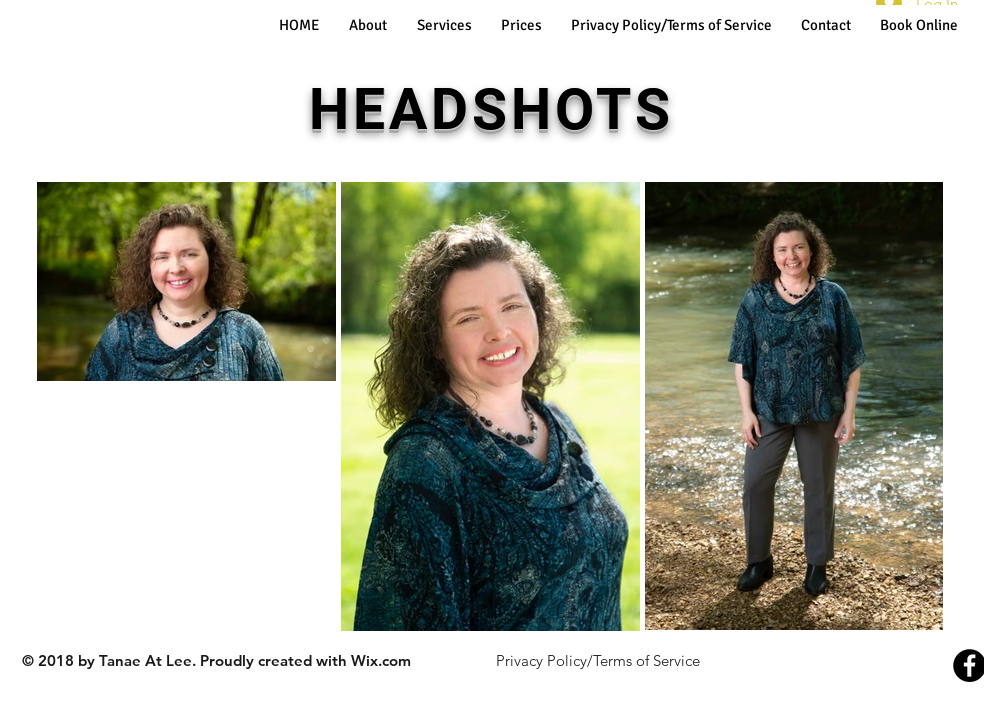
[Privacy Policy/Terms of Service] (597, 660)
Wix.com (381, 660)
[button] (444, 25)
